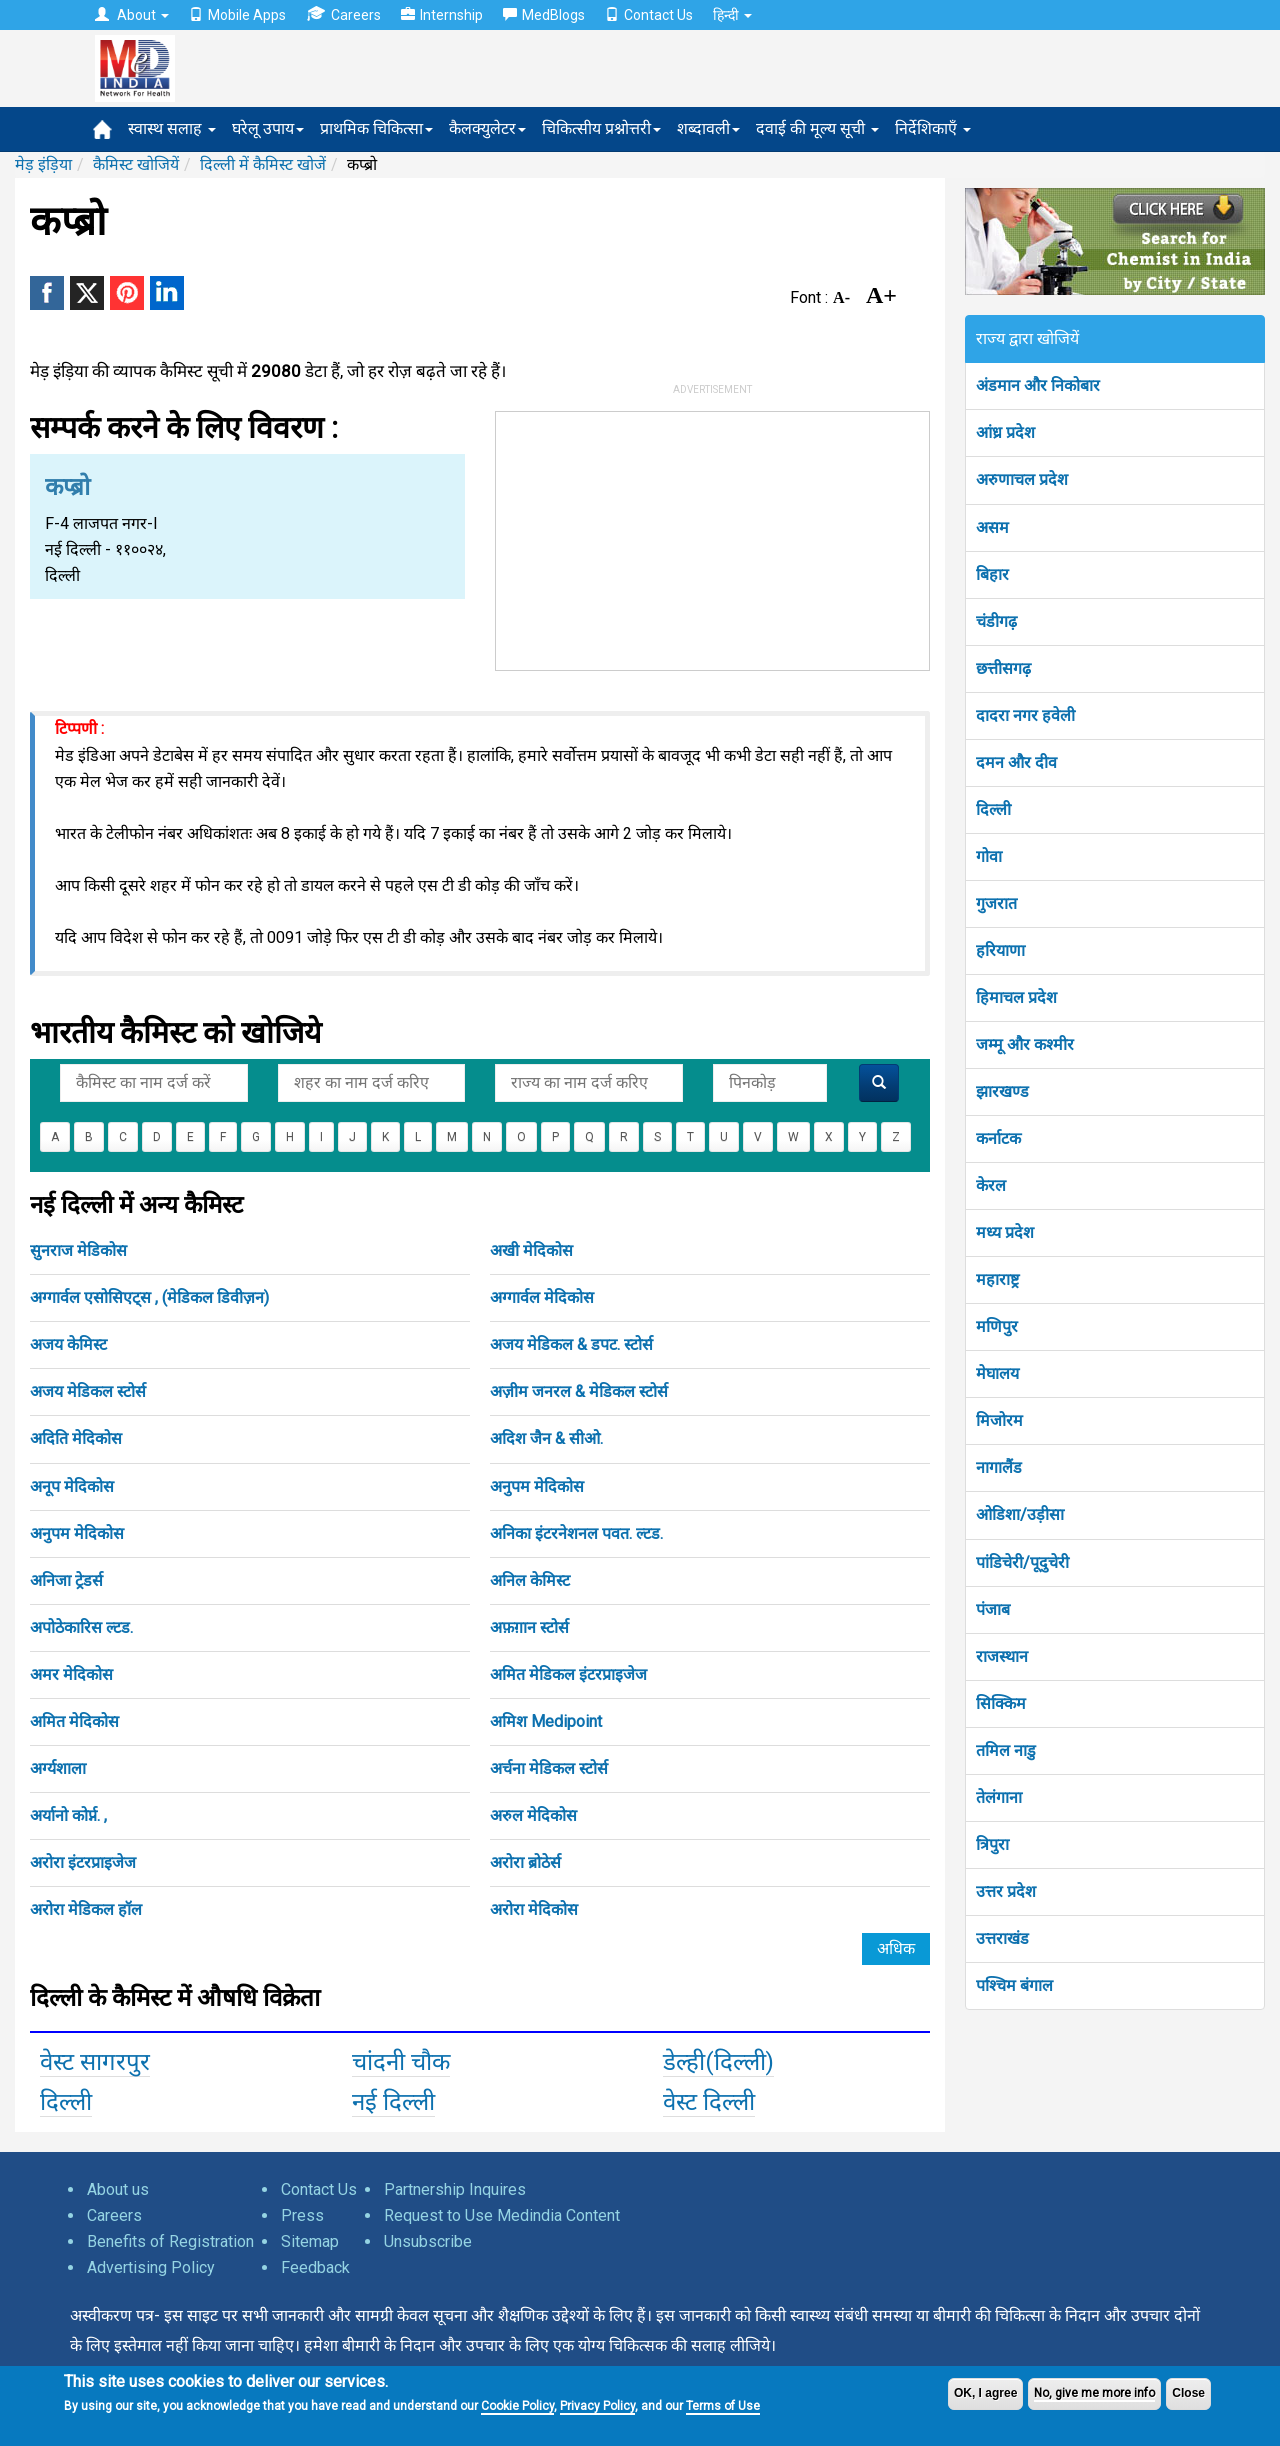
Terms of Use (723, 2406)
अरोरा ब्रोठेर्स (525, 1862)
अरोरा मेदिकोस (534, 1909)
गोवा (989, 856)
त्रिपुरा (992, 1844)
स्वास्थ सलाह (172, 128)
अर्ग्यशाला (58, 1768)
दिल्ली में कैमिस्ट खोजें (263, 164)
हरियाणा (1000, 950)
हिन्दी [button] (732, 15)
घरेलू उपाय (268, 128)
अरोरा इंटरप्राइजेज (83, 1862)
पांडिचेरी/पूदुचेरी (1022, 1562)
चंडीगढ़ (996, 621)
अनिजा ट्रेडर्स (66, 1580)
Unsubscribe (428, 2241)
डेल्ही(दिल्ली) (718, 2062)
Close (1188, 2393)
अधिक (896, 1948)
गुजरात (996, 903)
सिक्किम (1001, 1703)
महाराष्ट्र (997, 1279)
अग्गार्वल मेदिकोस (542, 1297)
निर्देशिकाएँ (933, 128)
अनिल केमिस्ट (530, 1580)
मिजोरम (999, 1420)
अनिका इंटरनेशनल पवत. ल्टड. (576, 1533)
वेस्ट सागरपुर (95, 2062)
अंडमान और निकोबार (1038, 385)
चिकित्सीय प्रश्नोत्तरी (601, 128)
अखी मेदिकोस (531, 1250)
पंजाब (993, 1609)
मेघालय (997, 1373)
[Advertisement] (713, 537)
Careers (343, 14)
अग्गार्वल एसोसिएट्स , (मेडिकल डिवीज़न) (149, 1297)
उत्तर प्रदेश (1006, 1891)
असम (992, 527)
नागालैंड (999, 1467)
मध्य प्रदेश (1005, 1232)
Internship (442, 15)
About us (118, 2189)
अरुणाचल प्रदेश (1022, 479)
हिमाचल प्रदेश (1016, 997)
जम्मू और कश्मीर (1025, 1044)
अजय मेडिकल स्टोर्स (88, 1391)
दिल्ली (66, 2102)
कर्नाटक (998, 1138)
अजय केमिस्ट (68, 1344)
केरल (991, 1185)
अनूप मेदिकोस (72, 1486)
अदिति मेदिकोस (76, 1438)
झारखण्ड (1002, 1091)
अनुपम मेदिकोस (537, 1486)
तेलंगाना (999, 1797)
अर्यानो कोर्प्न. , (68, 1815)
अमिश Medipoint (546, 1721)
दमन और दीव (1016, 762)
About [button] (132, 15)
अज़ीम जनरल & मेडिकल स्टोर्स (579, 1391)
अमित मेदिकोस (74, 1721)
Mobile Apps (237, 15)
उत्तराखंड (1002, 1938)
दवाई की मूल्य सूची (817, 128)
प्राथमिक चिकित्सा (376, 128)
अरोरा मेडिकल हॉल (86, 1909)
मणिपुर (997, 1326)
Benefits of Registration (170, 2241)
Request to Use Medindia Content (502, 2215)
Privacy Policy (597, 2406)
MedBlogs (544, 15)
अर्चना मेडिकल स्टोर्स (549, 1768)
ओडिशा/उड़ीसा (1020, 1514)
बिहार (992, 574)
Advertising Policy (151, 2267)
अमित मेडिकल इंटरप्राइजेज (568, 1674)
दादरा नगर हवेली (1025, 715)
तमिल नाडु (1006, 1750)
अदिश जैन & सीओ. (546, 1438)
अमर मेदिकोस (71, 1674)
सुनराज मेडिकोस (78, 1250)
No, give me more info (1094, 2393)
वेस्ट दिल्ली (709, 2102)
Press (302, 2215)
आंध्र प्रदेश (1005, 432)
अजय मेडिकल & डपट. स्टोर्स (571, 1344)
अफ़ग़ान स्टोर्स (529, 1627)
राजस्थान (1002, 1656)
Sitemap (310, 2241)
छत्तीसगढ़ (1003, 668)
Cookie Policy (517, 2406)
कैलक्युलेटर (487, 128)
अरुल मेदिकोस (533, 1815)
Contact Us (649, 15)
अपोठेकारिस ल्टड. (81, 1627)
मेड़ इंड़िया (43, 164)
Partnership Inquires (455, 2189)
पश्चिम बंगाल (1014, 1985)
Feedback (315, 2267)
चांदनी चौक (401, 2062)
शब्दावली (708, 128)
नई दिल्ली (393, 2102)
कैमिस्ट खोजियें (136, 164)
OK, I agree (985, 2393)
